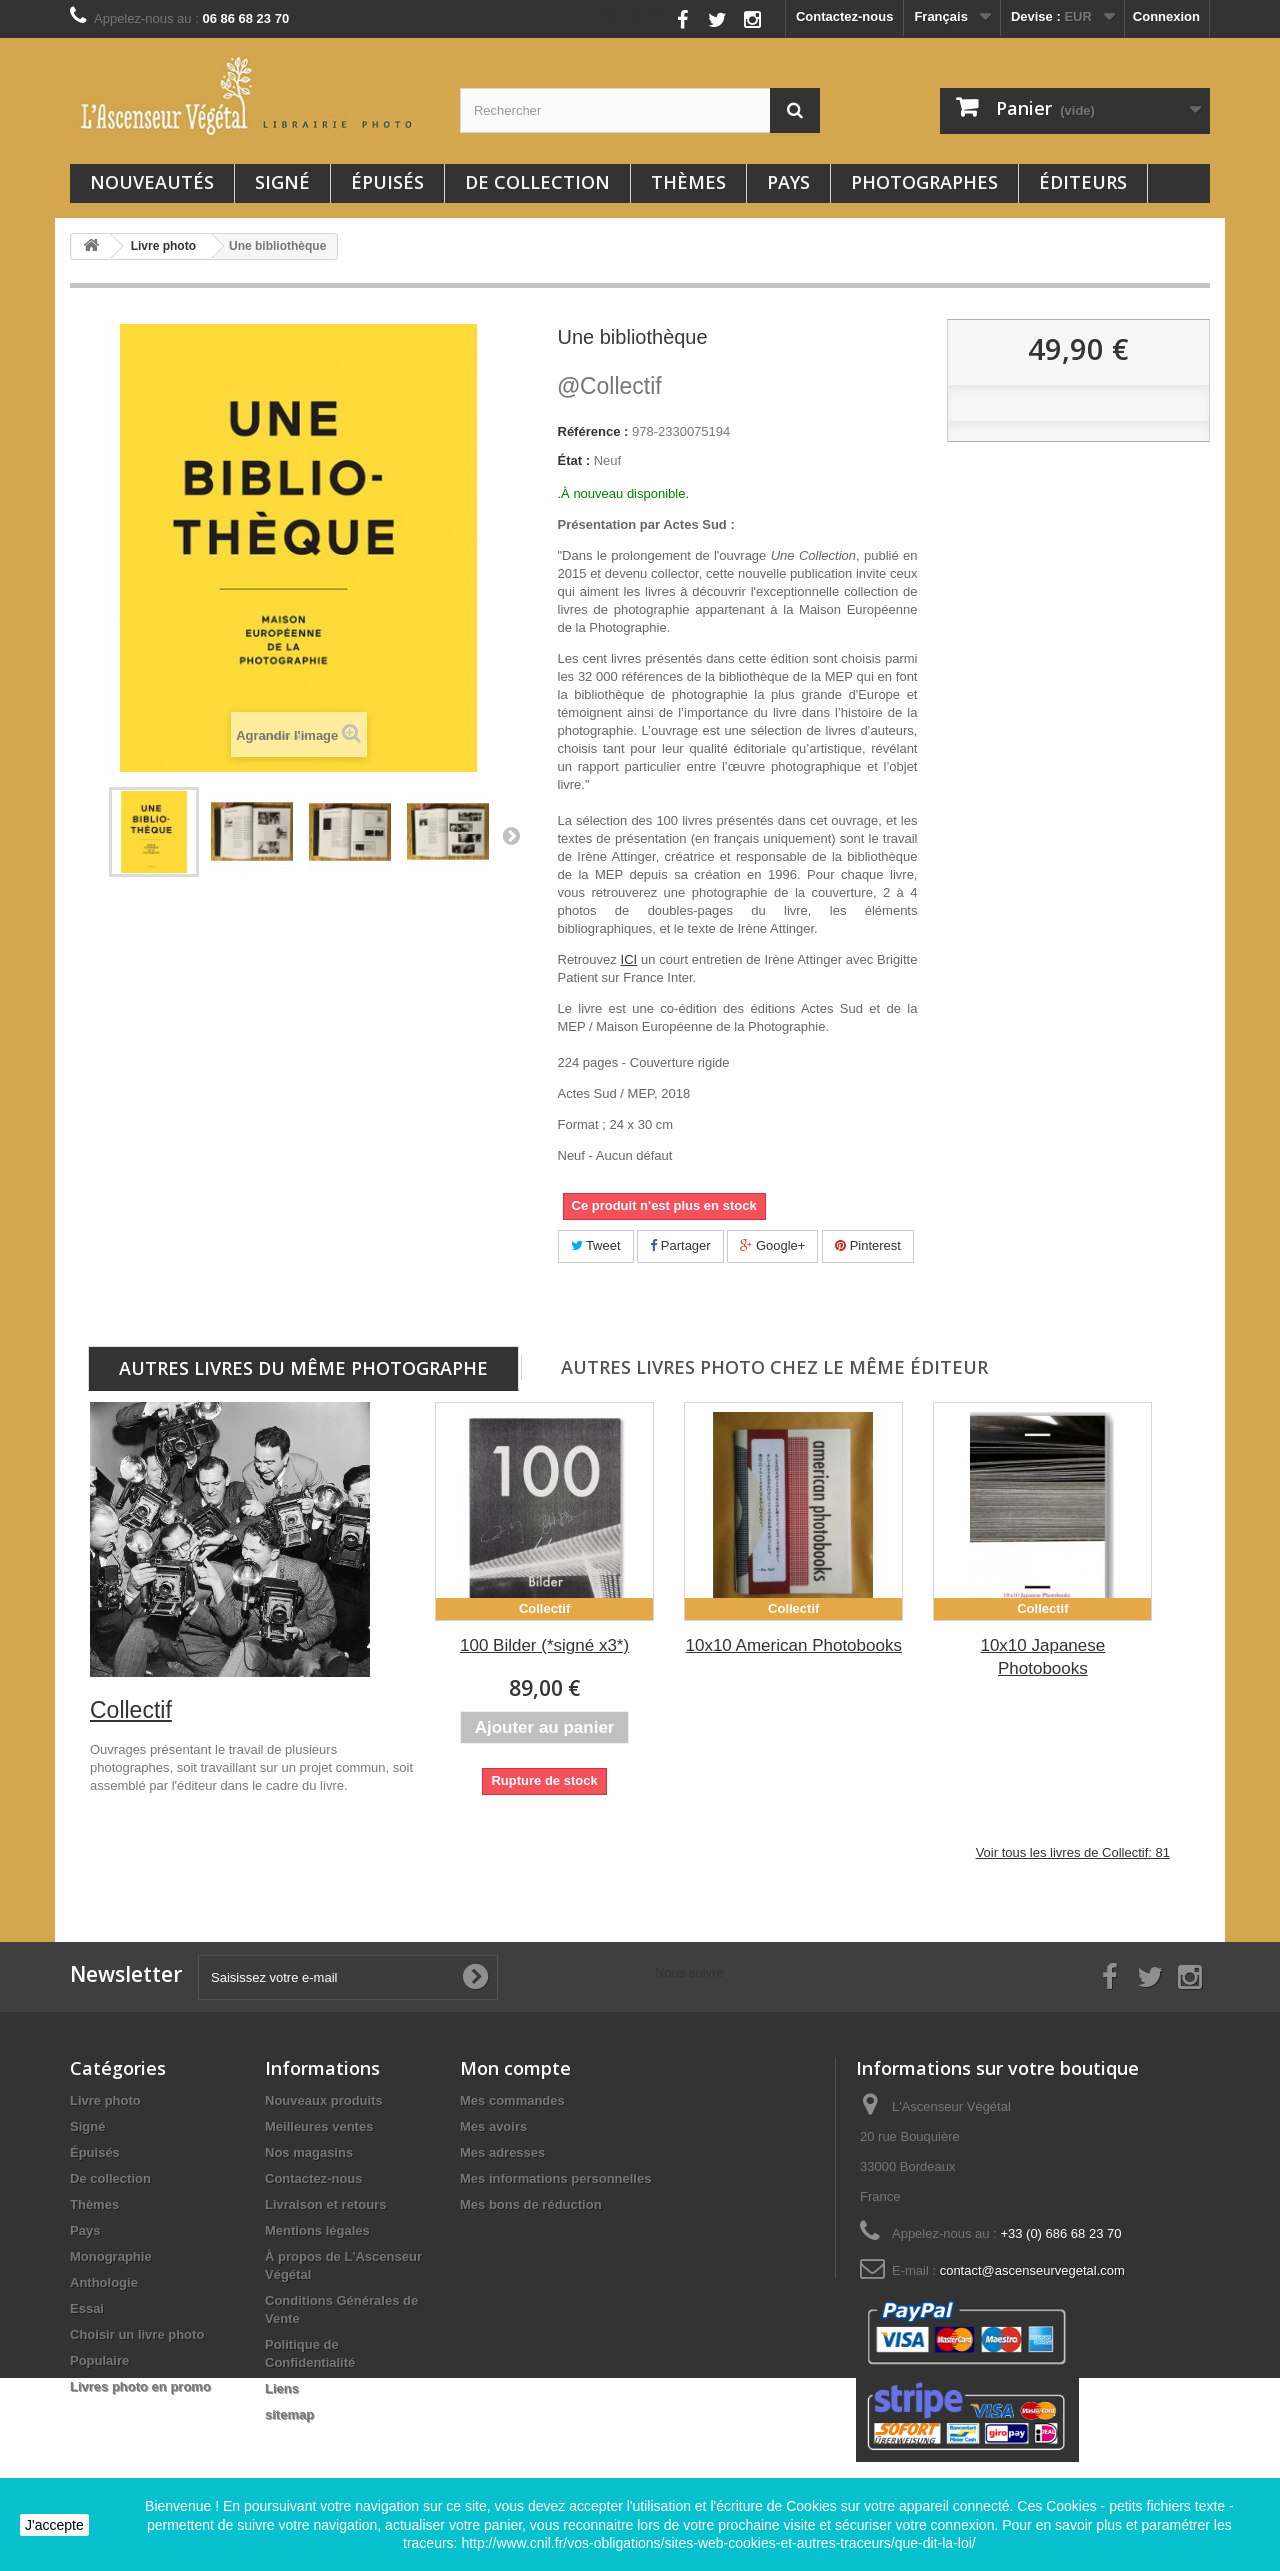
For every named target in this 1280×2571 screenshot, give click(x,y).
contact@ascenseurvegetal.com (1032, 2270)
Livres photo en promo (140, 2386)
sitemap (289, 2414)
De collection (537, 182)
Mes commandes (512, 2100)
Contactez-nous (845, 16)
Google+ (772, 1245)
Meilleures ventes (319, 2126)
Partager (680, 1245)
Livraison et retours (325, 2204)
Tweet (596, 1245)
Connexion (1166, 16)
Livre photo (105, 2100)
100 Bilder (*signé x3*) (544, 1645)
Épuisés (387, 182)
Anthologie (104, 2282)
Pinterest (868, 1245)
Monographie (111, 2256)
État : (574, 460)
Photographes (924, 182)
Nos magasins (309, 2152)
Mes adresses (502, 2152)
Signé (282, 182)
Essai (87, 2308)
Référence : (593, 431)
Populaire (99, 2360)
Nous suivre (630, 14)
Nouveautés (152, 182)
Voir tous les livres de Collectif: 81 (1073, 1852)
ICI (629, 959)
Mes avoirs (493, 2126)
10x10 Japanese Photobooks (1042, 1657)
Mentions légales (317, 2230)
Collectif (610, 386)
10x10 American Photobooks (794, 1645)
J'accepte (54, 2525)
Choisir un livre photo (137, 2334)
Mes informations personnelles (555, 2178)
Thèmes (688, 182)
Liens (282, 2388)
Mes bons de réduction (531, 2204)
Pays (788, 182)
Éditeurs (1083, 182)
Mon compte (515, 2068)
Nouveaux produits (324, 2100)
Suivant (511, 835)
